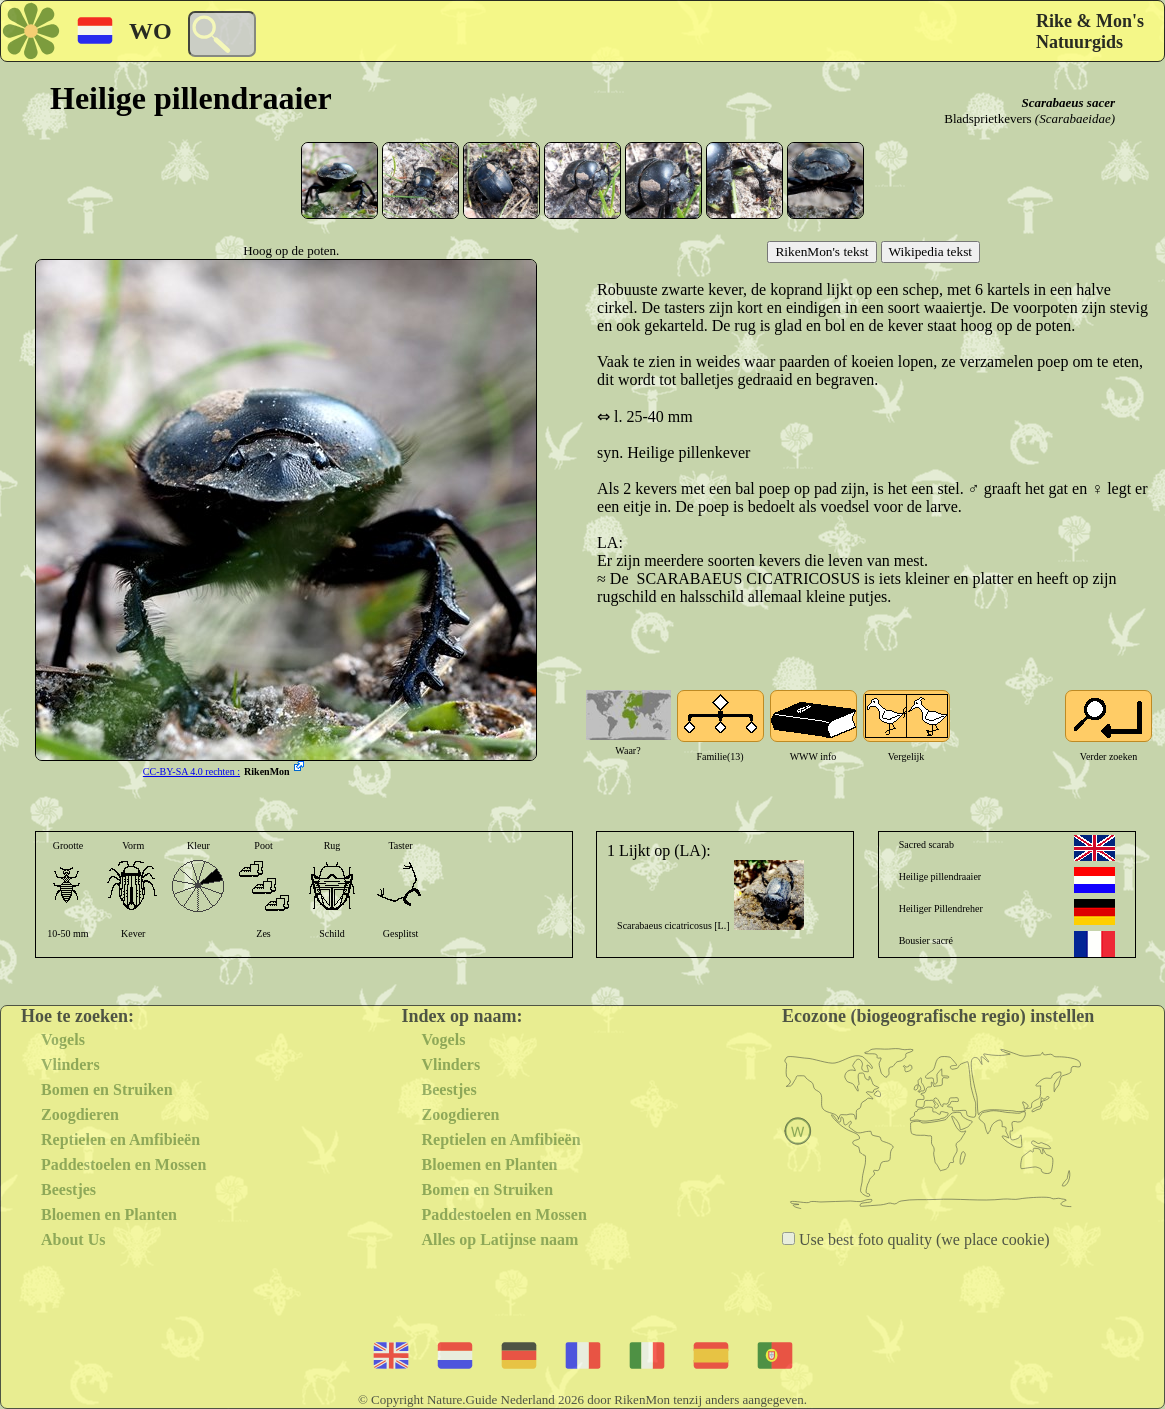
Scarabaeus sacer (1068, 102)
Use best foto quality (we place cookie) (922, 1239)
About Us (73, 1239)
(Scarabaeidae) (1075, 118)
